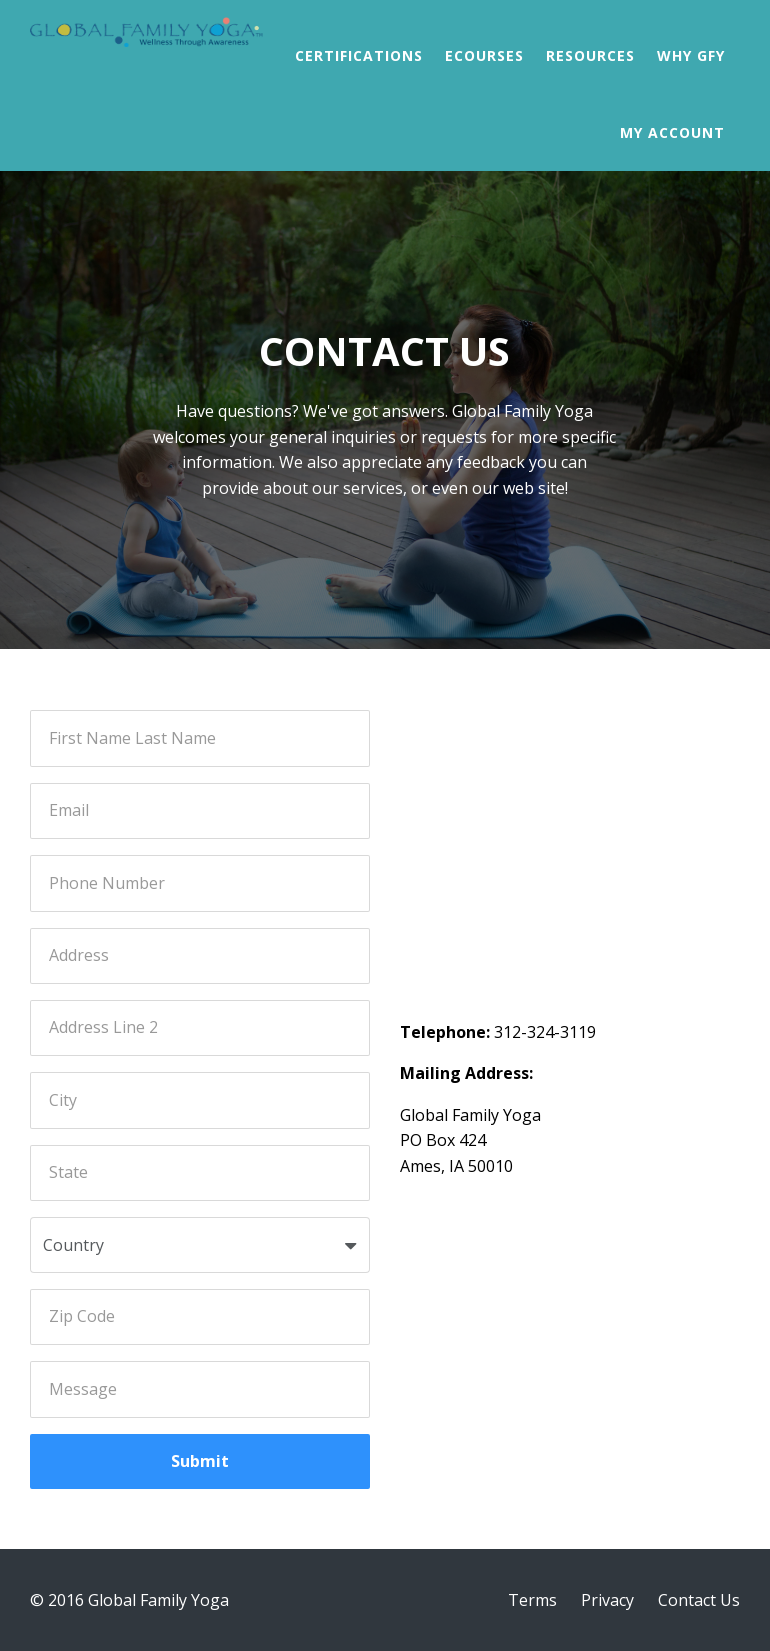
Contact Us (699, 1600)
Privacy (607, 1600)
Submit (200, 1461)
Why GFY (691, 55)
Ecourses (484, 55)
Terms (532, 1600)
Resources (590, 55)
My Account (672, 132)
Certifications (359, 55)
